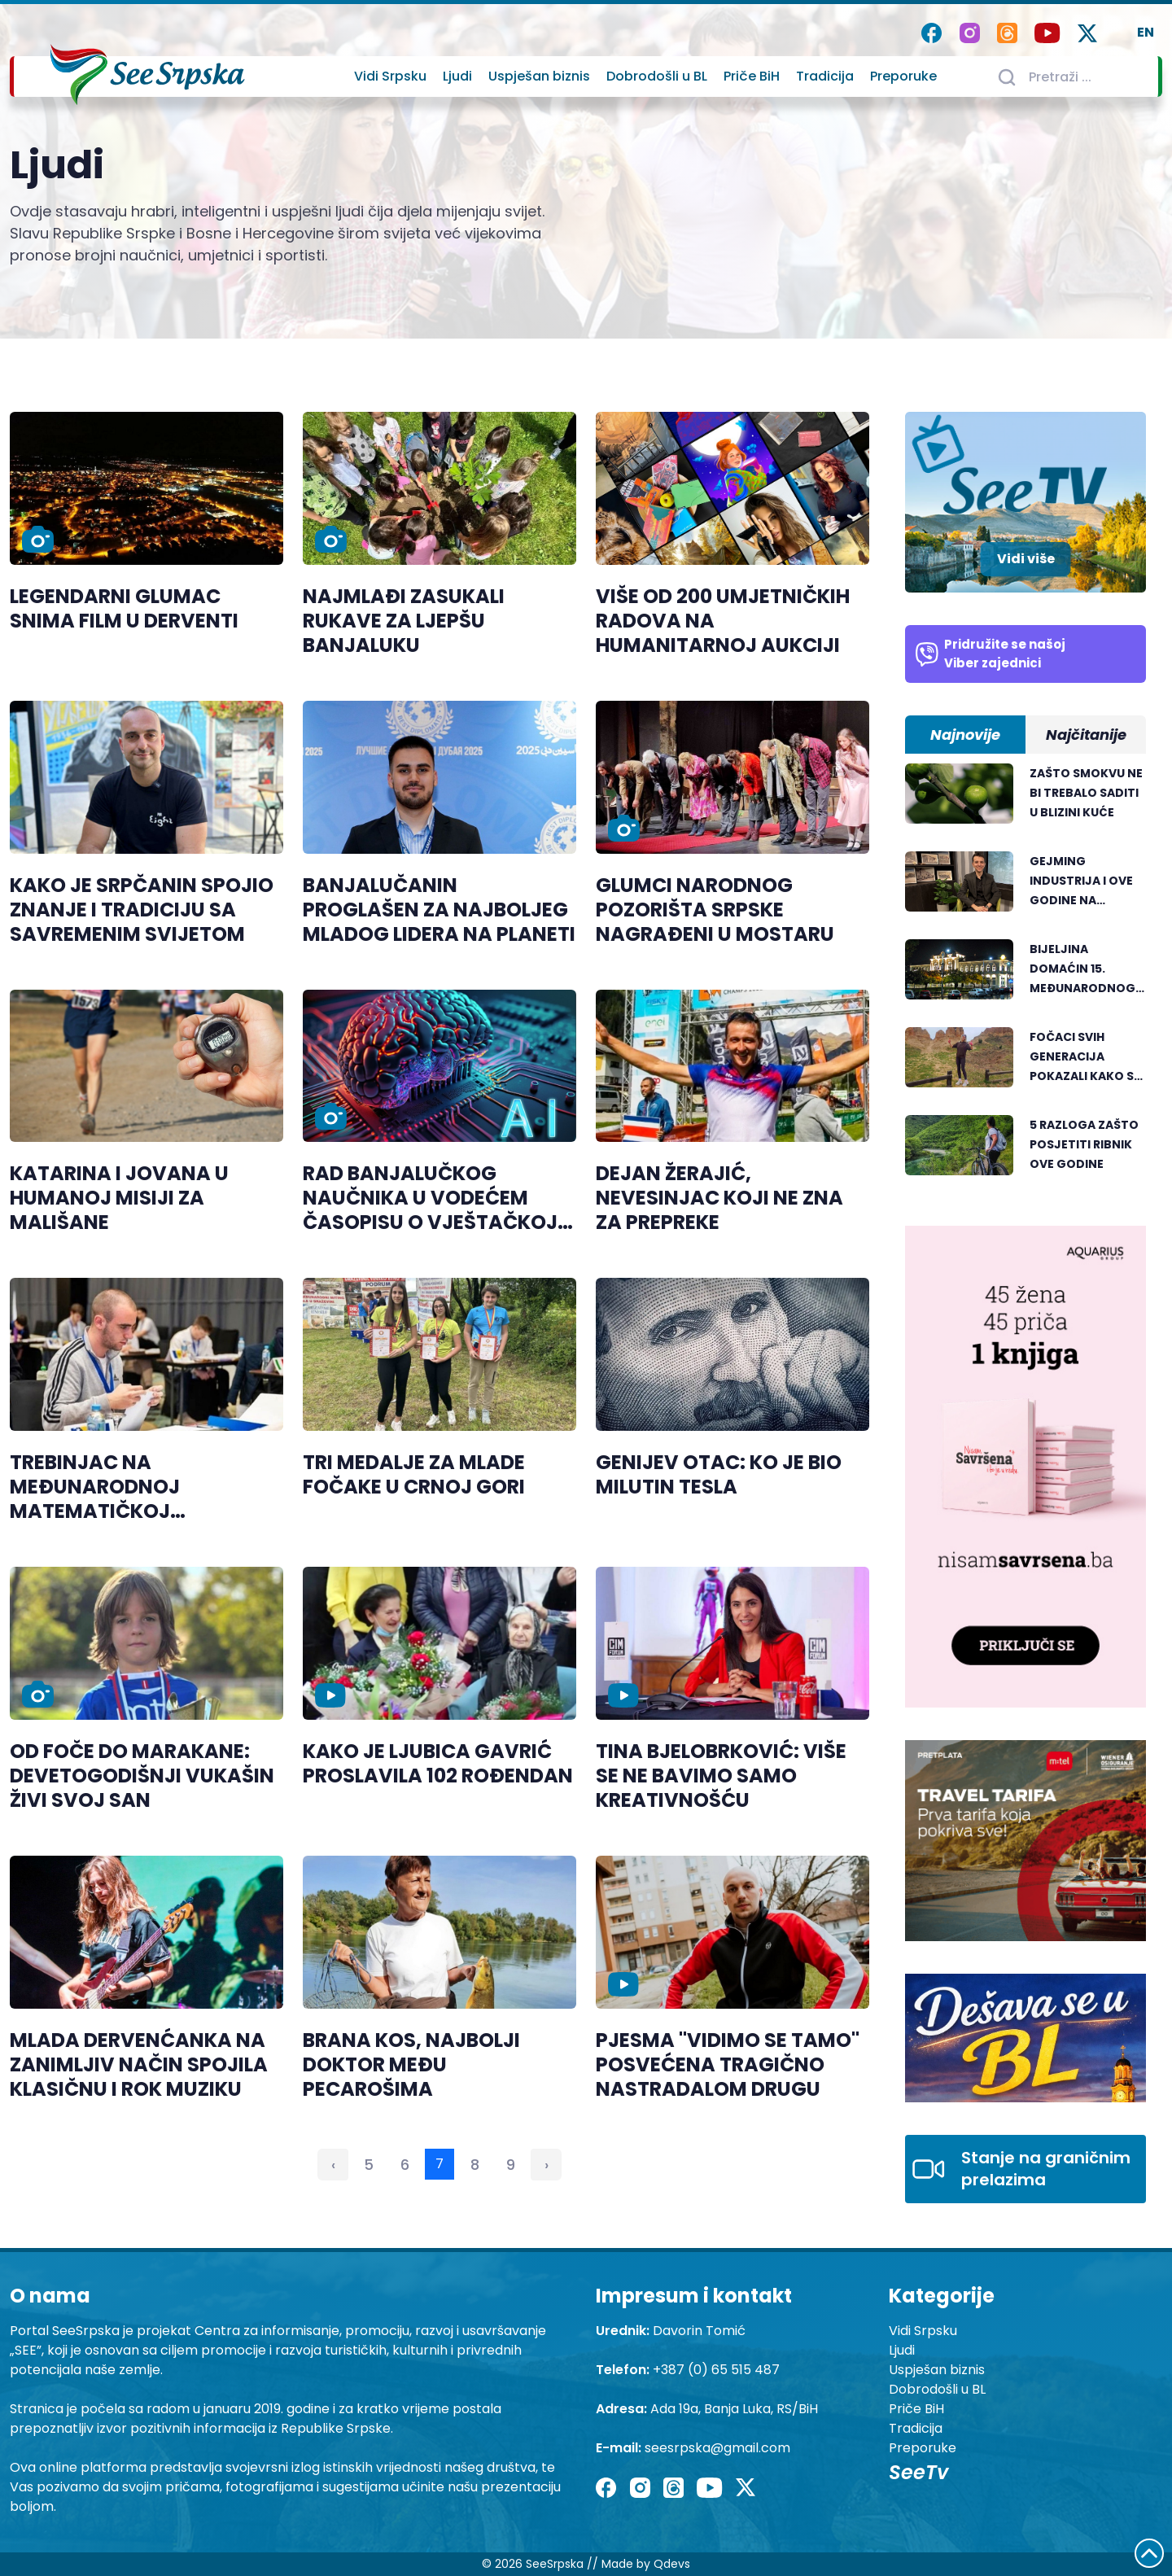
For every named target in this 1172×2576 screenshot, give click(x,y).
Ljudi (457, 76)
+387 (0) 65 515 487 (716, 2369)
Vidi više (1026, 558)
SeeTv (918, 2472)
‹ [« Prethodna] (333, 2164)
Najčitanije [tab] (1086, 734)
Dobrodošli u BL (656, 76)
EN (1145, 32)
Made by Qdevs (645, 2564)
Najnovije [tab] (965, 734)
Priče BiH (752, 76)
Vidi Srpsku (390, 76)
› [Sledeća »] (546, 2164)
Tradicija (825, 76)
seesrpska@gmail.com (717, 2447)
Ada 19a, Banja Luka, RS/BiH (734, 2408)
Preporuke (903, 76)
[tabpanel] (1025, 978)
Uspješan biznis (539, 76)
